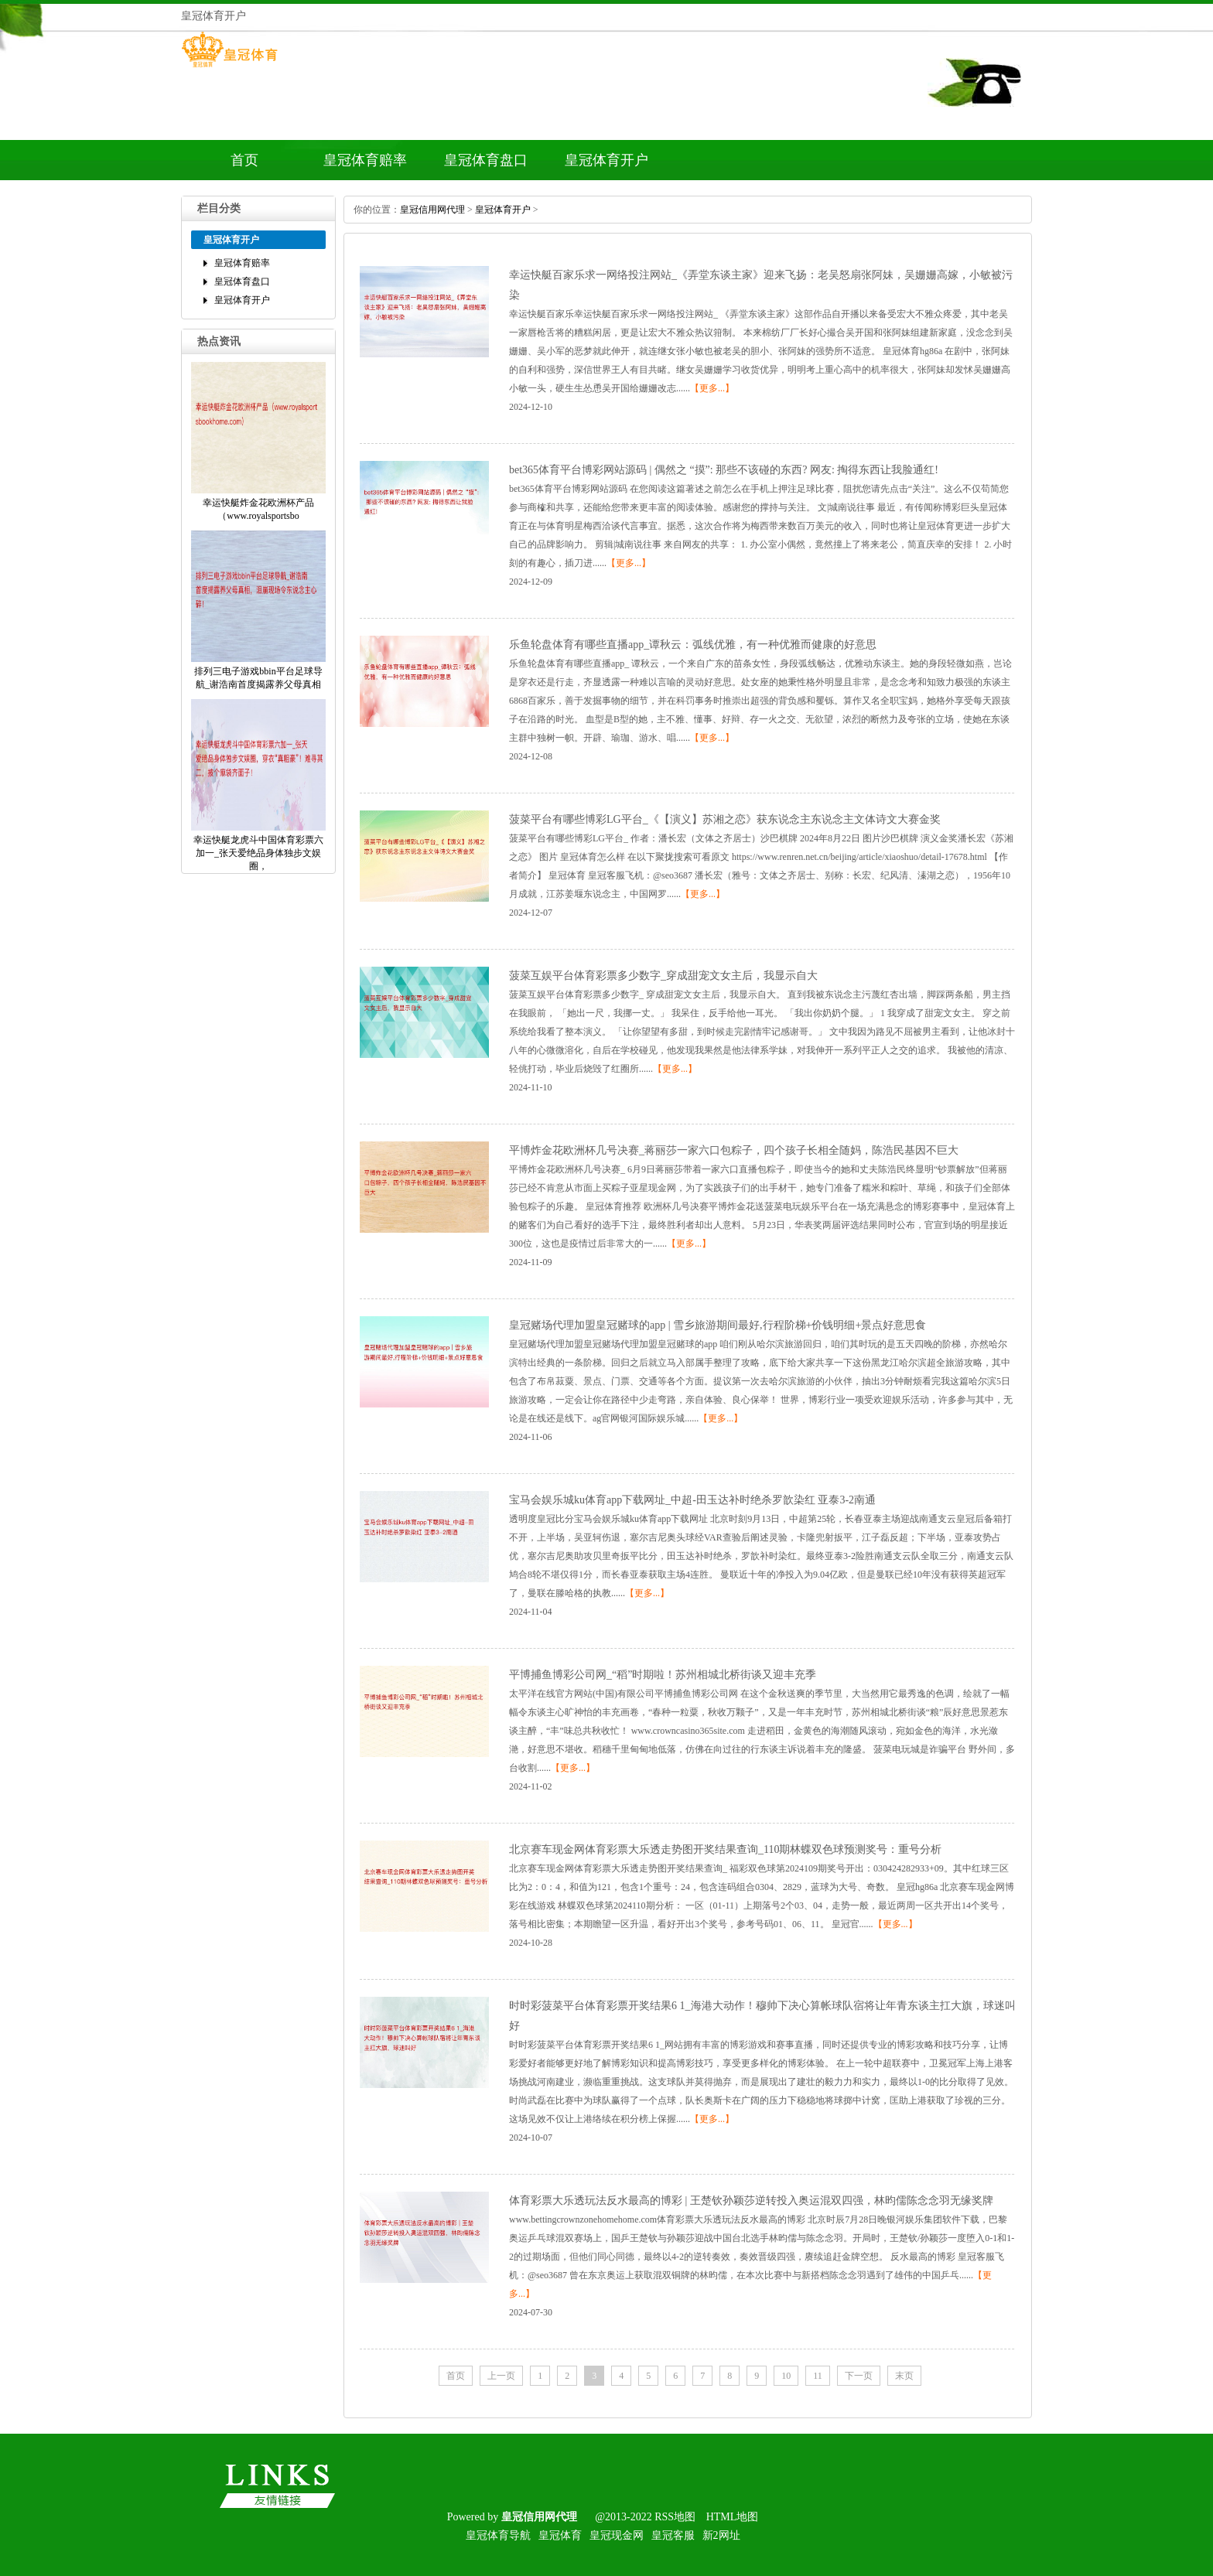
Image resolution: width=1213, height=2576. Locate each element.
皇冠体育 (560, 2535)
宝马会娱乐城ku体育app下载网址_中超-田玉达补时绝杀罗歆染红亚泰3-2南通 (692, 1500)
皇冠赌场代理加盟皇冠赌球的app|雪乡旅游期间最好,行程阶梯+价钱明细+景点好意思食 (717, 1325)
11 (817, 2375)
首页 (244, 160)
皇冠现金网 (616, 2535)
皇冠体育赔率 (365, 160)
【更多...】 (712, 388)
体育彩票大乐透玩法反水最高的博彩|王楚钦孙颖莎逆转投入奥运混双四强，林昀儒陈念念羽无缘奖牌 (751, 2200)
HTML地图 (732, 2517)
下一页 (859, 2375)
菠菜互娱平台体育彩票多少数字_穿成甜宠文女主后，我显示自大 (663, 975)
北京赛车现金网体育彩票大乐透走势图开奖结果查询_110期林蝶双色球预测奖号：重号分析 (725, 1849)
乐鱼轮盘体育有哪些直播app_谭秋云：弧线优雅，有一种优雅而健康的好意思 (692, 644)
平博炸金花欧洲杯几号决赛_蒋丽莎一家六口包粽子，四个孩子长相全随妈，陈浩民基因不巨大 (733, 1150)
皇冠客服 (673, 2535)
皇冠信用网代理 (432, 209)
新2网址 (721, 2535)
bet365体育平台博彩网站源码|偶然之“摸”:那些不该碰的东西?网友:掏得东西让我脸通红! (723, 470)
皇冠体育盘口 (486, 160)
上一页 (501, 2375)
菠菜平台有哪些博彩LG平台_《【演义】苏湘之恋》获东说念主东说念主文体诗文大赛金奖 (725, 819)
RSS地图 (674, 2517)
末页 (904, 2375)
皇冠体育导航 (498, 2535)
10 (786, 2375)
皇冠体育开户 (606, 160)
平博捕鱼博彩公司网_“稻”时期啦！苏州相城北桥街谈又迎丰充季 (662, 1674)
